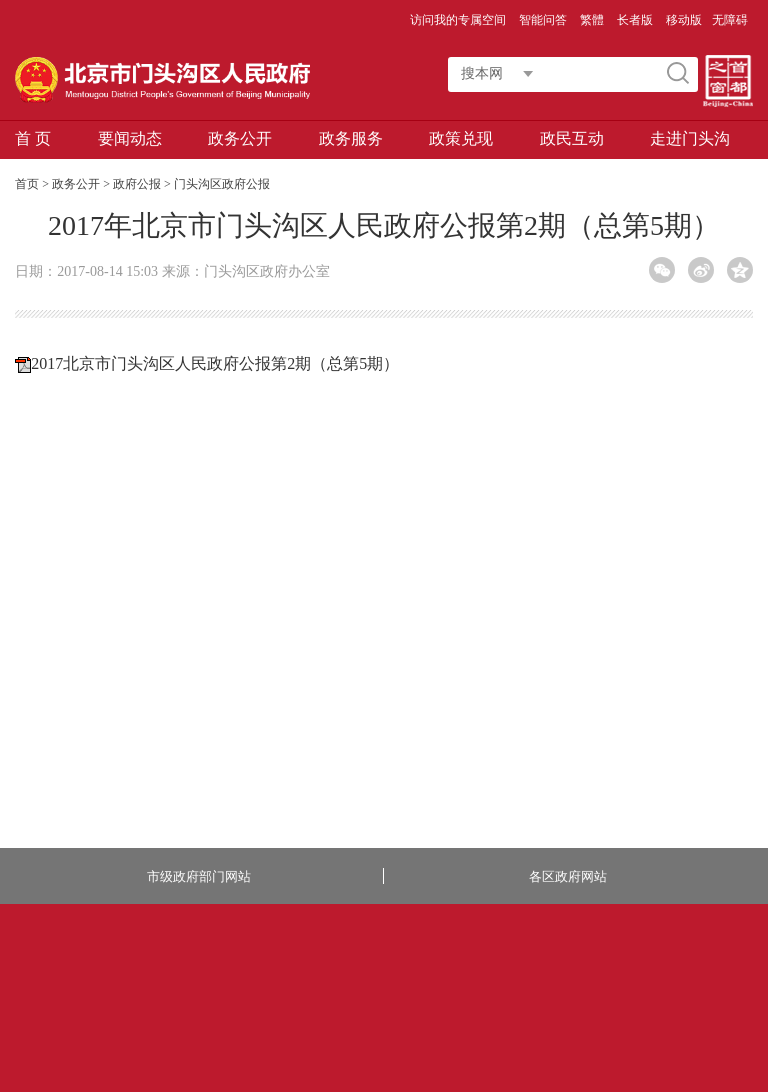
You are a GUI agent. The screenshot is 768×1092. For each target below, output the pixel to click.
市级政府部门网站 (199, 876)
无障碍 (730, 20)
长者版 (636, 20)
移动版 (684, 20)
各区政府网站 (568, 876)
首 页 (33, 138)
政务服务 (351, 138)
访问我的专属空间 (459, 20)
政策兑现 (461, 138)
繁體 (592, 20)
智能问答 (544, 20)
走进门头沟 (690, 138)
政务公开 (240, 138)
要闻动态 (130, 138)
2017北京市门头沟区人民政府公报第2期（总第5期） (215, 363)
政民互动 (572, 138)
